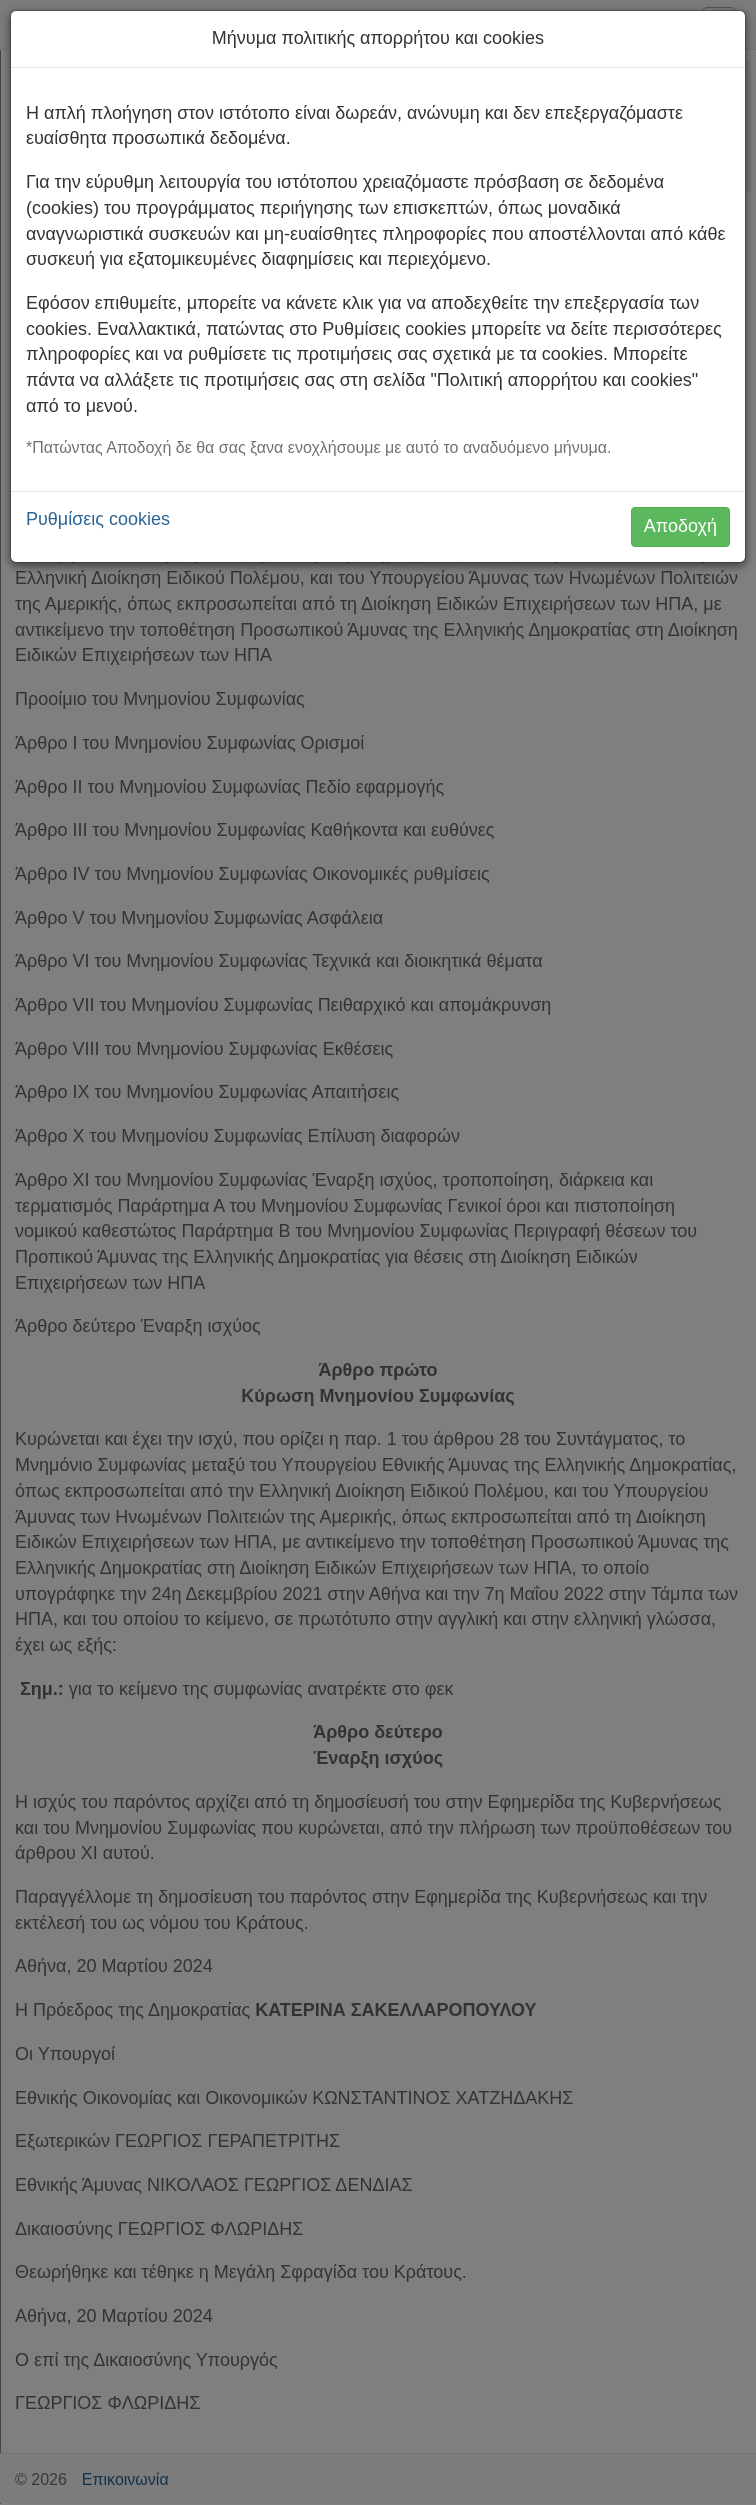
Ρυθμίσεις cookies (98, 519)
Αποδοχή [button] (680, 526)
